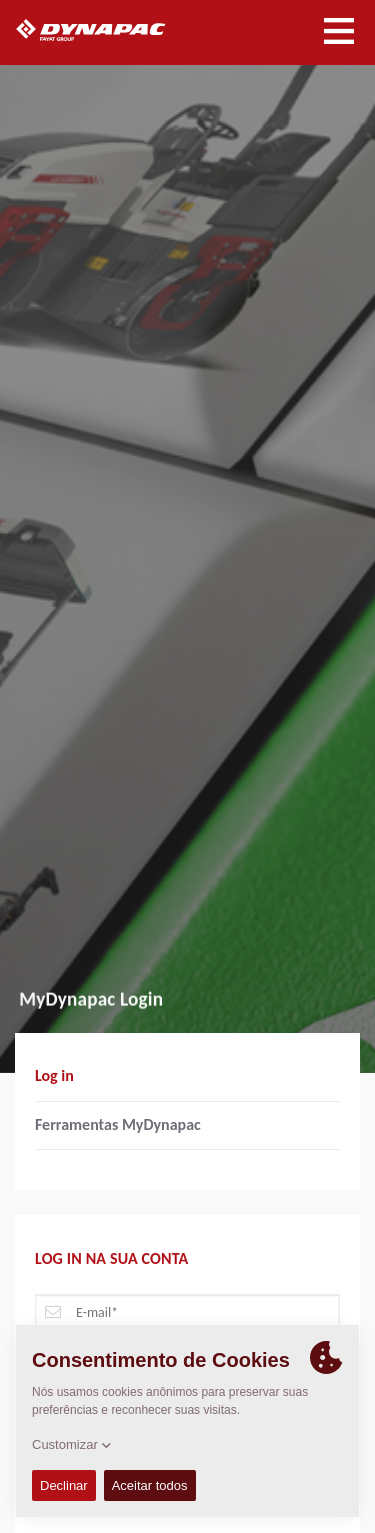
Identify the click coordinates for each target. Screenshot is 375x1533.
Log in (54, 1075)
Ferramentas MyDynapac (118, 1124)
